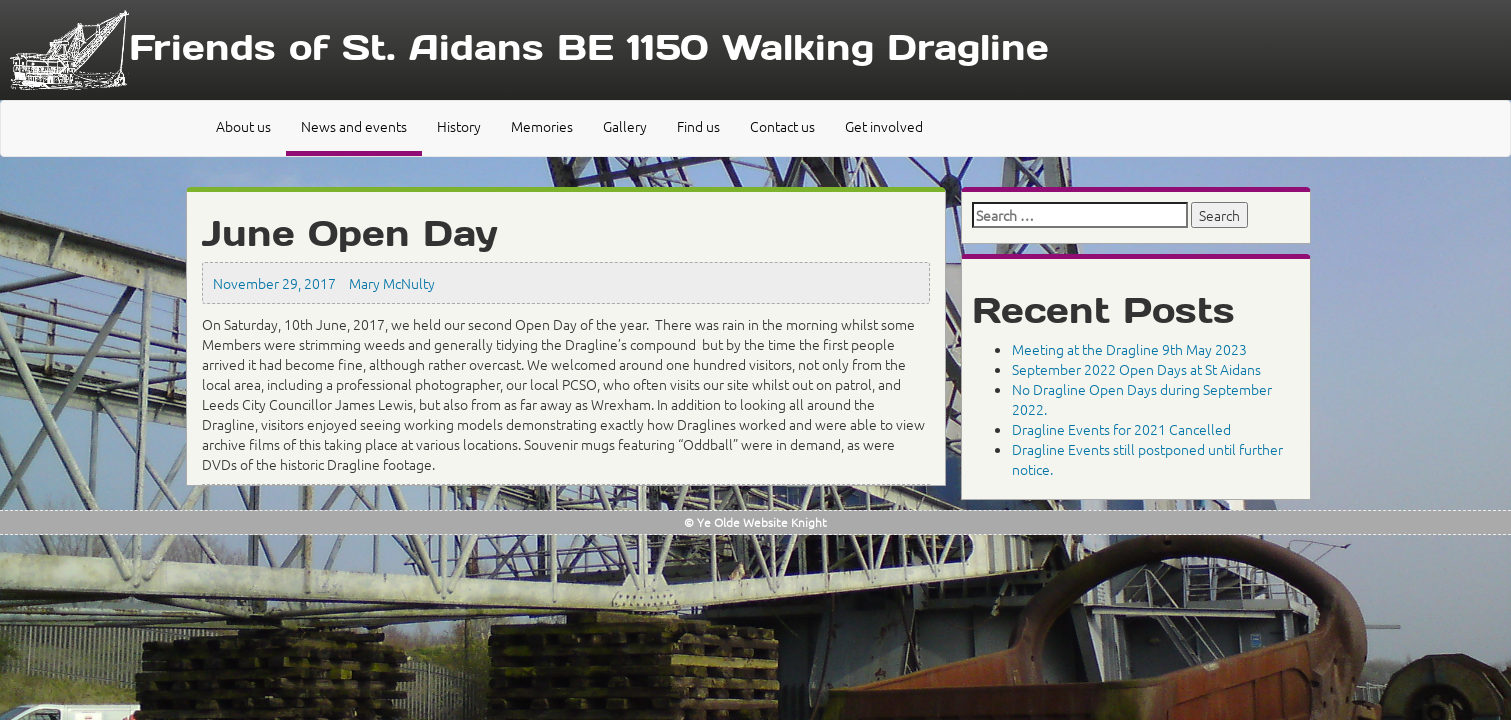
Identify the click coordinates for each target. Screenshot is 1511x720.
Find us (698, 126)
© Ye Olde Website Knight (755, 522)
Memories (542, 126)
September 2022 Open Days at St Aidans (1136, 369)
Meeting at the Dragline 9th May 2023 (1129, 349)
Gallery (625, 126)
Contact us (782, 126)
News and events (354, 126)
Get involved (884, 126)
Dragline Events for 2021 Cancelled (1121, 429)
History (459, 126)
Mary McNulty (392, 283)
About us (243, 126)
